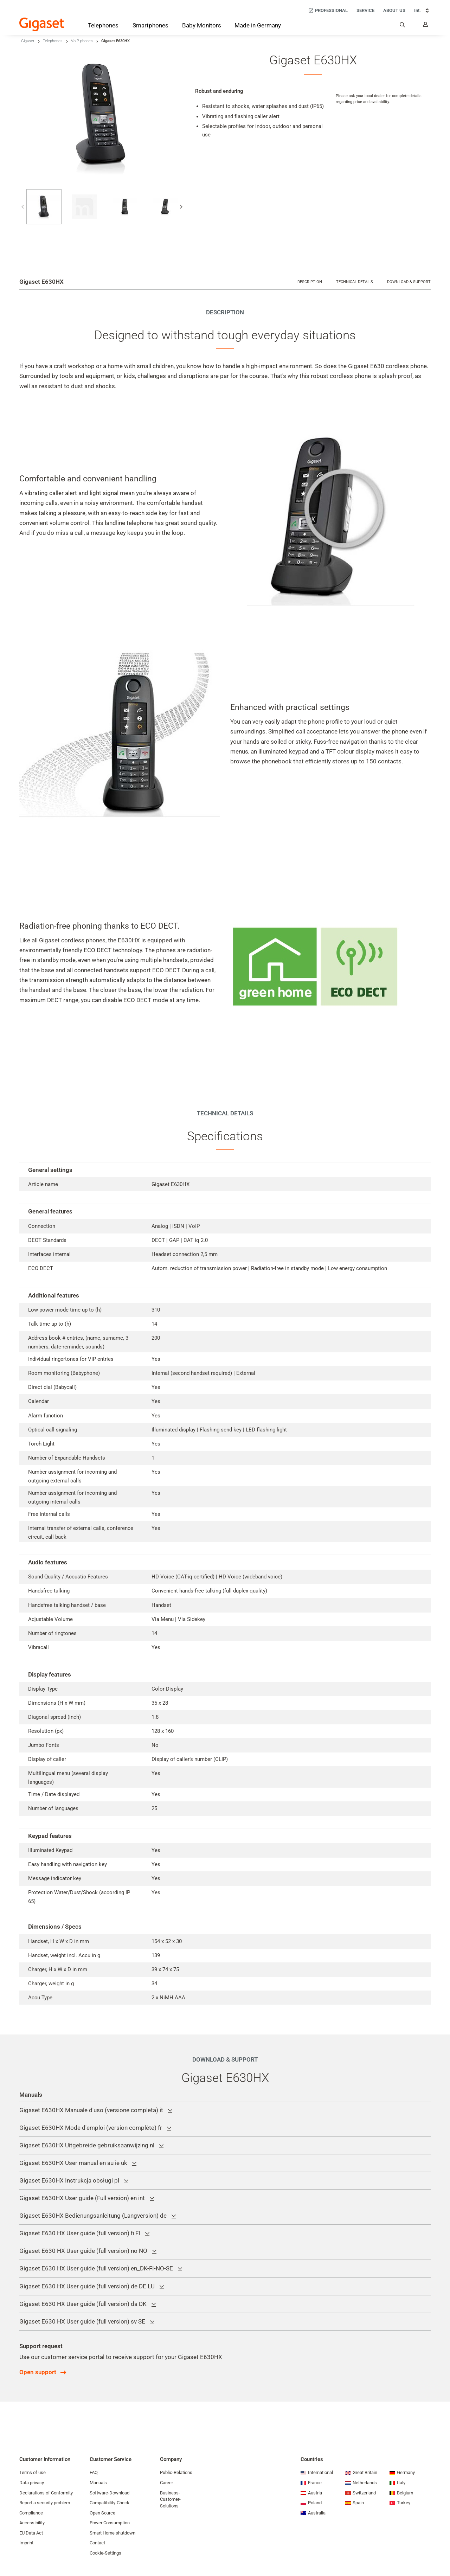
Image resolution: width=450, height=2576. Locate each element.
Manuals (98, 2482)
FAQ (94, 2472)
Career (166, 2482)
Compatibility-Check (109, 2502)
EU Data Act (31, 2533)
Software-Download (109, 2492)
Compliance (31, 2513)
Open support (37, 2372)
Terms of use (32, 2472)
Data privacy (31, 2482)
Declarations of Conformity (46, 2492)
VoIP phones (82, 41)
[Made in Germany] (258, 26)
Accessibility (32, 2522)
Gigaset (27, 41)
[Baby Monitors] (201, 26)
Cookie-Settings (105, 2553)
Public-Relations (176, 2472)
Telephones (53, 41)
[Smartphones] (150, 27)
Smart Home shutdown (112, 2533)
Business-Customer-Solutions (170, 2499)
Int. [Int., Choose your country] (422, 10)
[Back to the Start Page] (41, 24)
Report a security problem (44, 2502)
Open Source (102, 2513)
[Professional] (328, 11)
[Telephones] (103, 27)
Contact (97, 2542)
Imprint (26, 2542)
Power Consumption (110, 2522)
